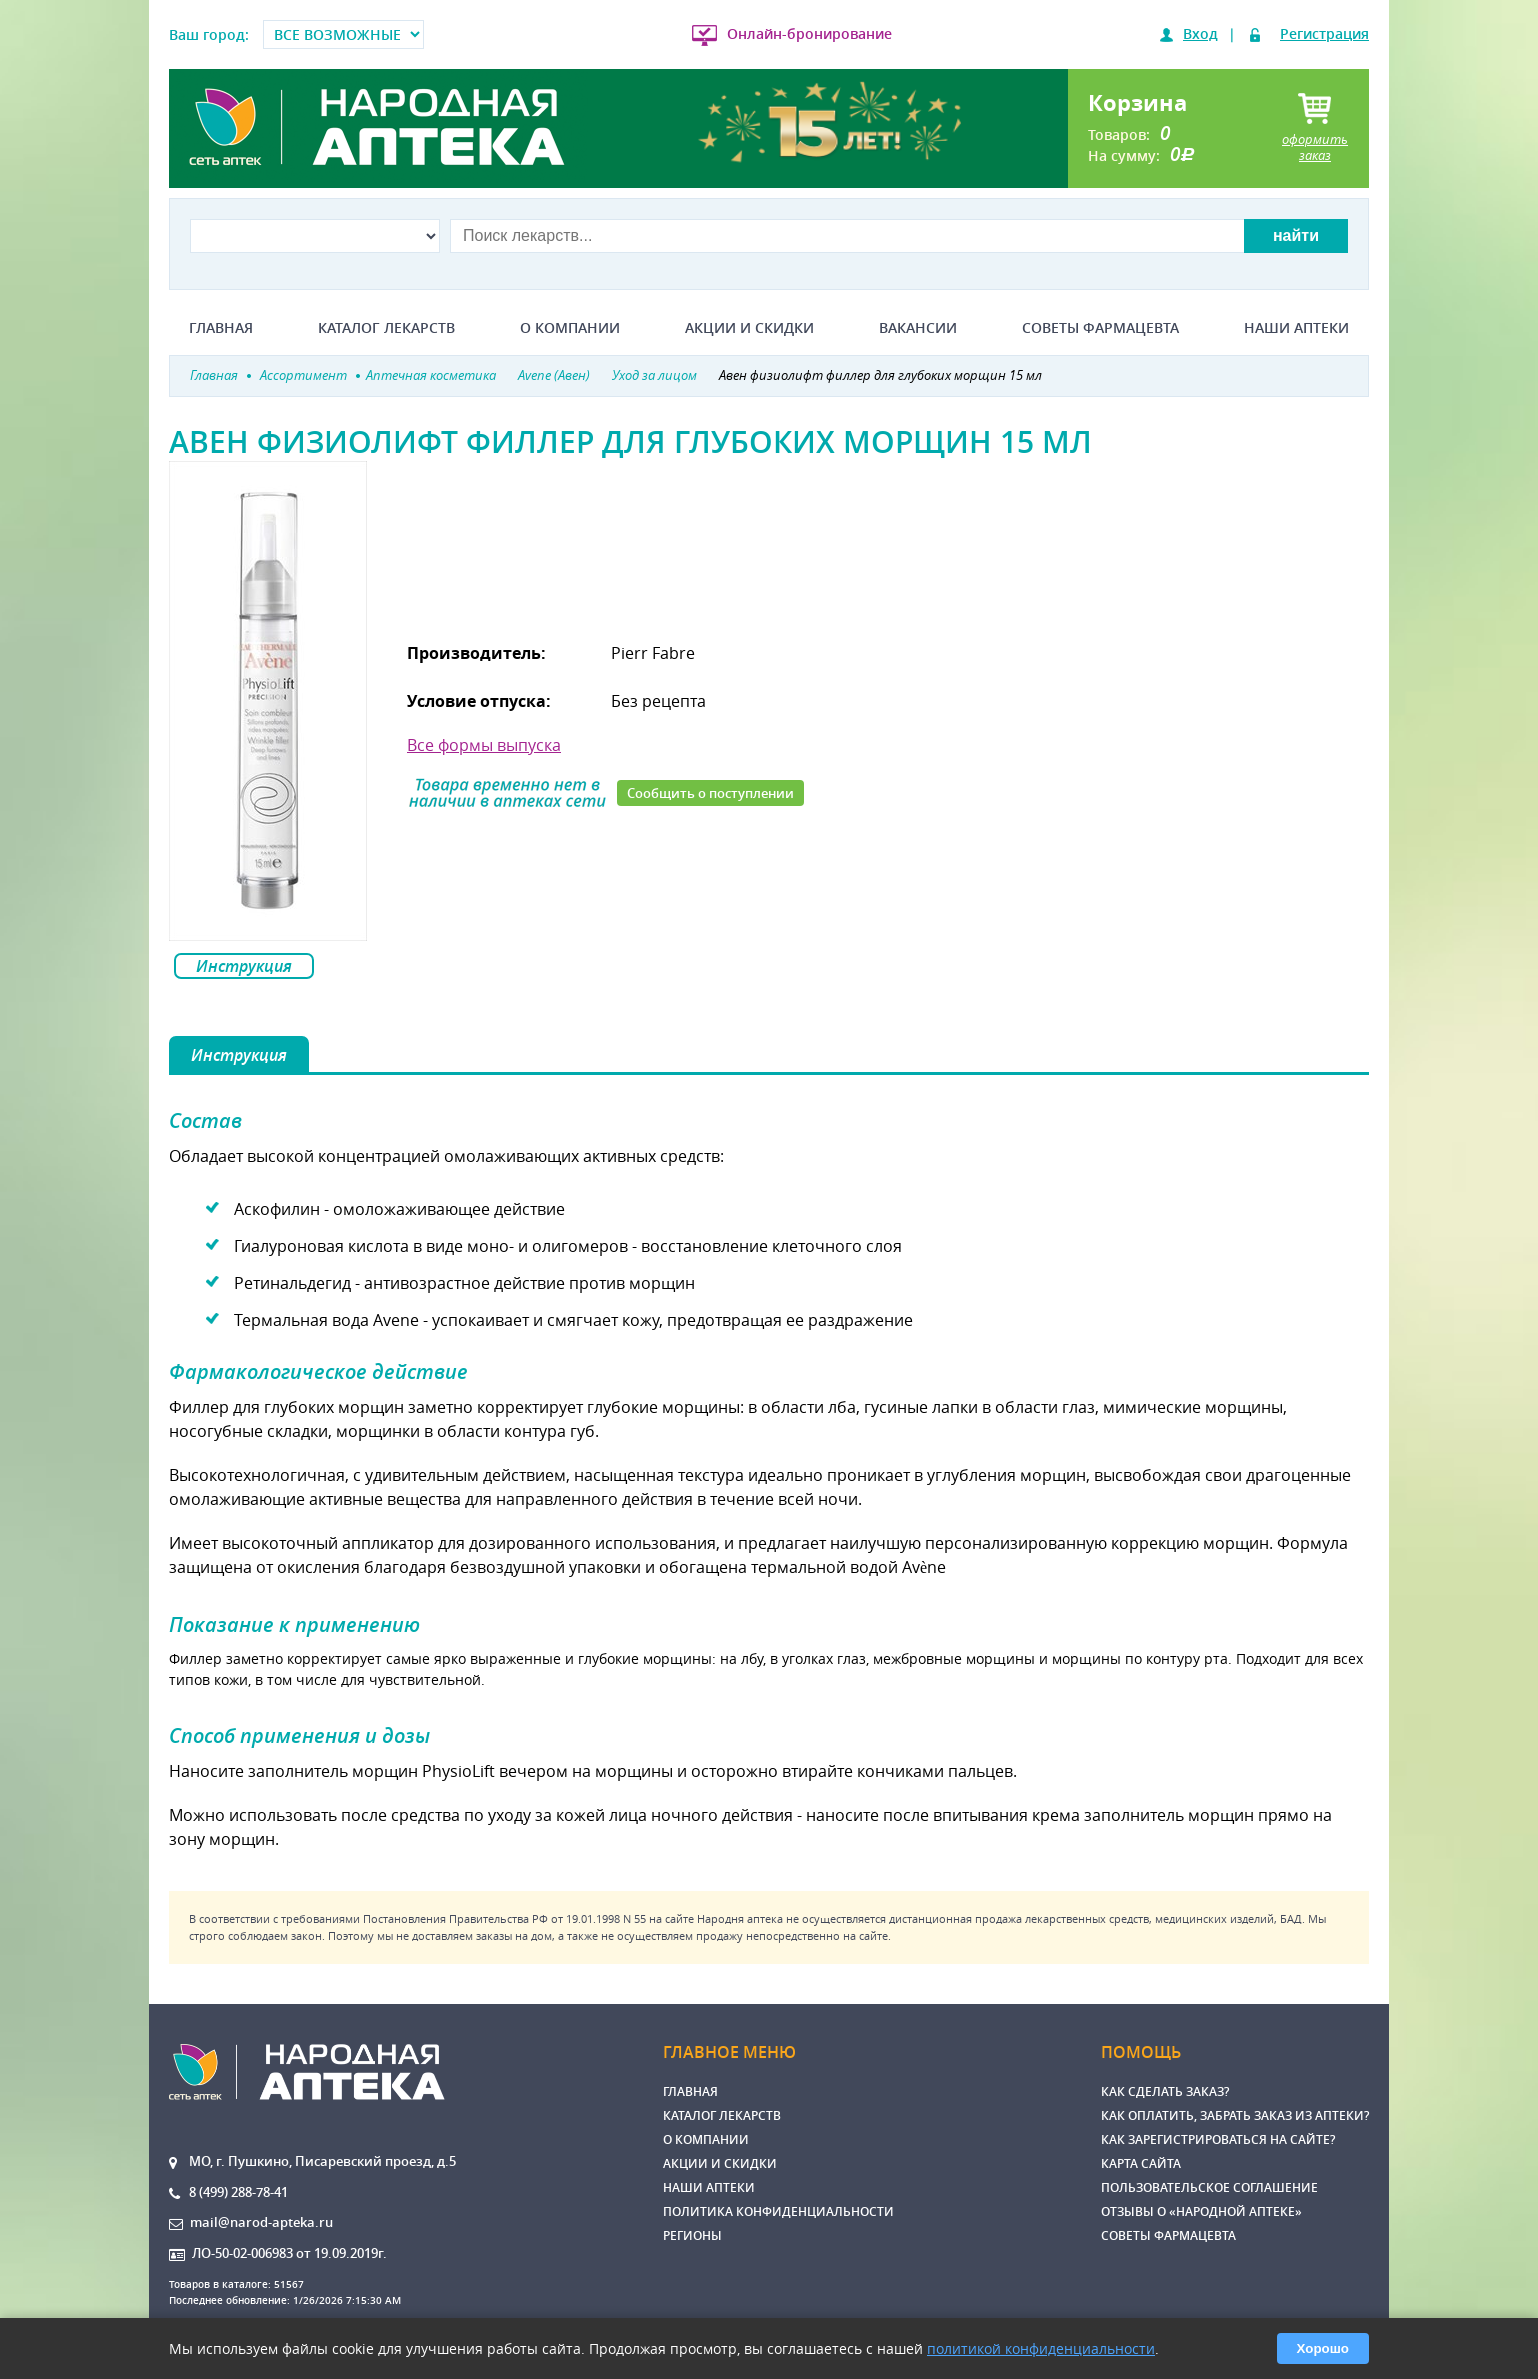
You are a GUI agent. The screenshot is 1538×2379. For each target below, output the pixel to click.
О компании (570, 328)
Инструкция (244, 966)
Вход (1200, 33)
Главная (221, 328)
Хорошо (1323, 2348)
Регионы (692, 2235)
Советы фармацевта (1100, 328)
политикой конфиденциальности (1041, 2348)
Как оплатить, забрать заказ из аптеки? (1235, 2115)
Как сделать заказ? (1165, 2091)
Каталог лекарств (386, 328)
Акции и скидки (749, 328)
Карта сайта (1141, 2163)
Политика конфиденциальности (778, 2211)
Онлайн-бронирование (809, 33)
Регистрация (1324, 33)
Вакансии (918, 328)
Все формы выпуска (484, 745)
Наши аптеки (1296, 328)
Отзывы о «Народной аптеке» (1201, 2211)
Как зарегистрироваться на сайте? (1218, 2139)
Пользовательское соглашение (1209, 2187)
